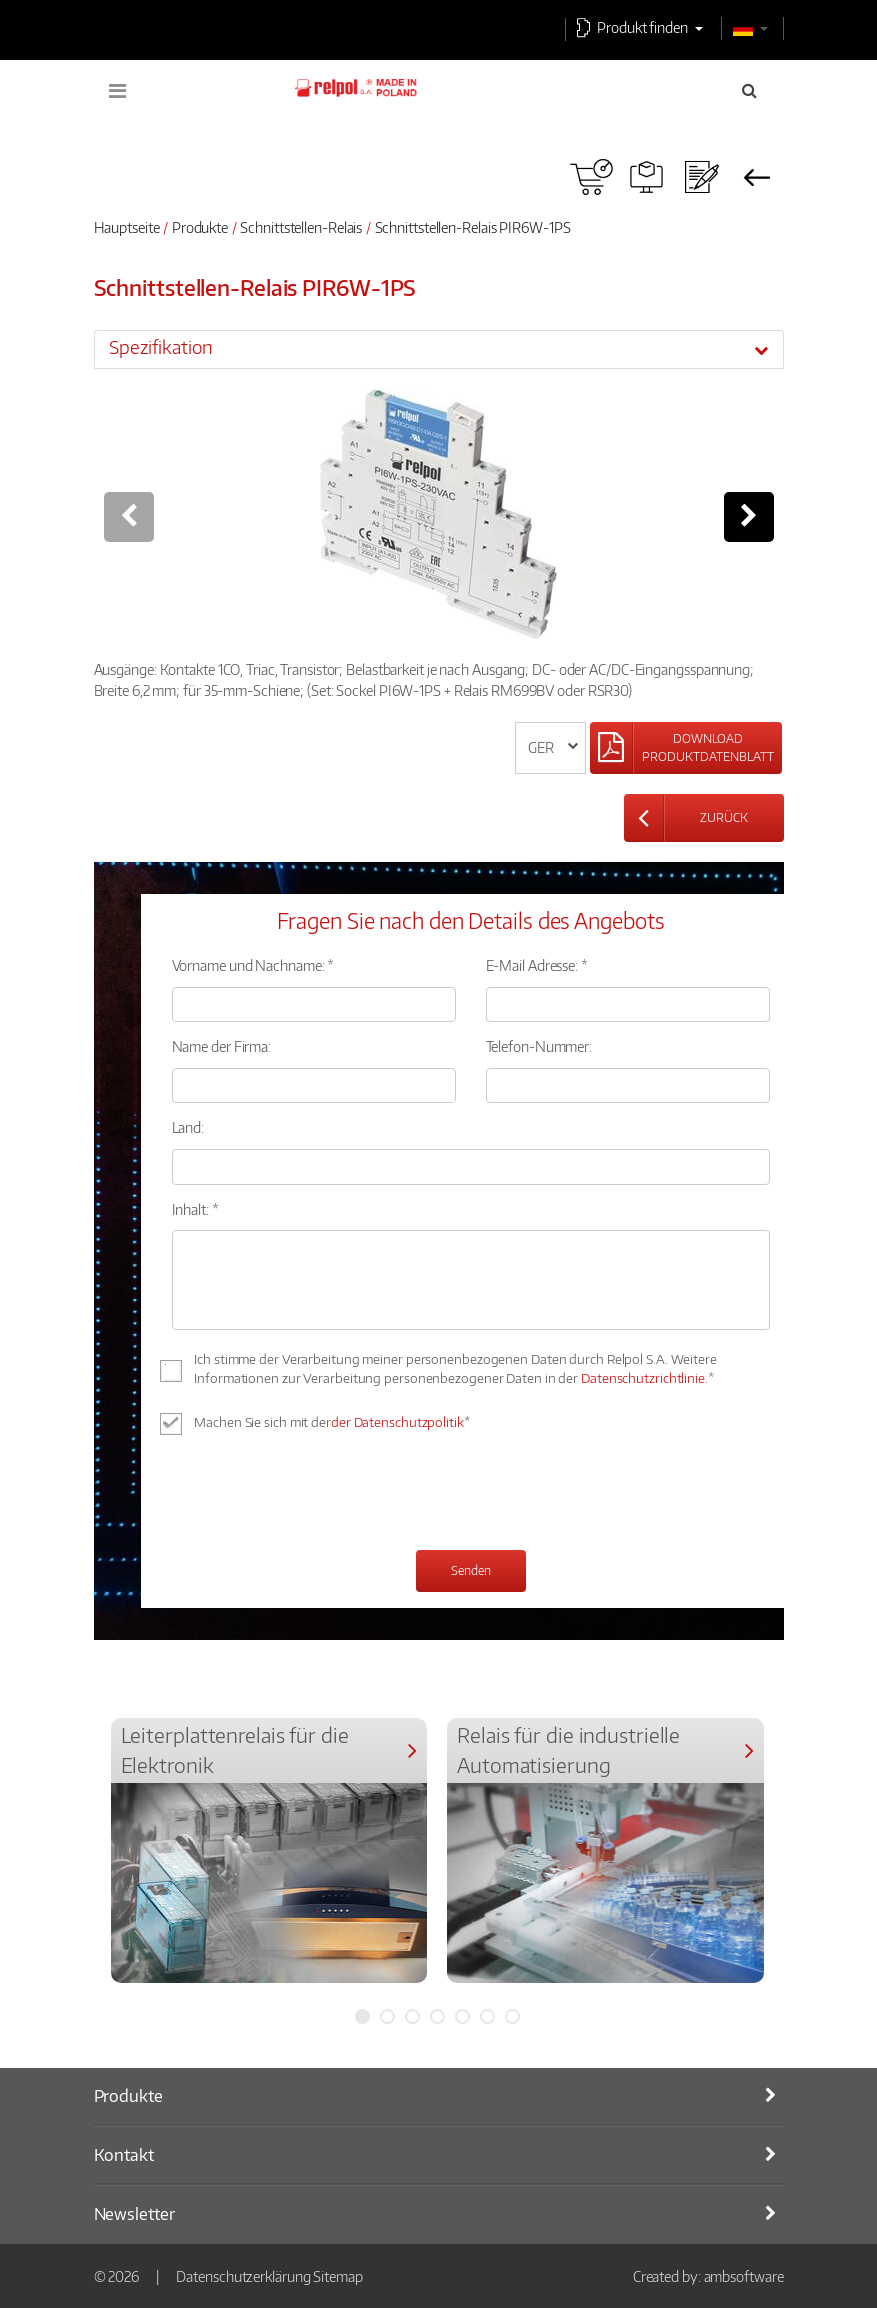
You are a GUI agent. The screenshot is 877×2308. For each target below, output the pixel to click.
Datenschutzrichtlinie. (644, 1378)
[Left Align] (686, 748)
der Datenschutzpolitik (397, 1422)
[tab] (439, 349)
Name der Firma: (222, 1046)
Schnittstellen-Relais (301, 227)
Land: (188, 1127)
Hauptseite (127, 227)
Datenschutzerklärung (243, 2276)
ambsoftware (744, 2276)
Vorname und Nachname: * (253, 965)
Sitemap (337, 2276)
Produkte (200, 227)
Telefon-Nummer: (539, 1046)
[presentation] (324, 1495)
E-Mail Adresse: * (537, 965)
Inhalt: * (195, 1209)
